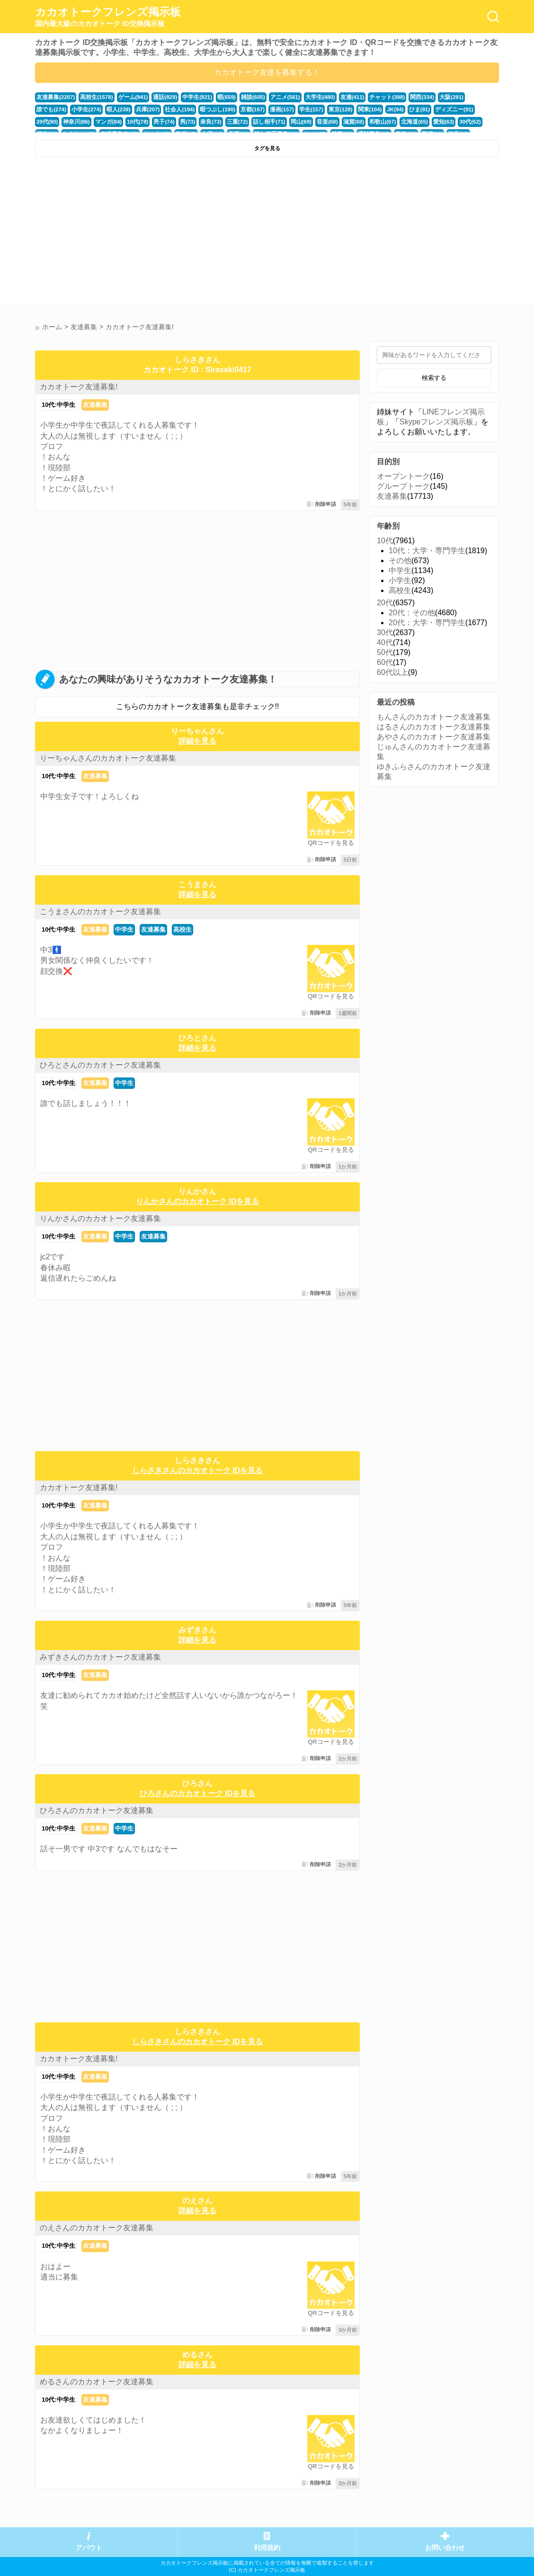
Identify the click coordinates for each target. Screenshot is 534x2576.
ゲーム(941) (129, 97)
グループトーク (403, 486)
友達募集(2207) (54, 97)
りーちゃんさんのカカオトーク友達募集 (108, 758)
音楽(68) (259, 122)
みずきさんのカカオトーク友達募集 (100, 1657)
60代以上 (392, 672)
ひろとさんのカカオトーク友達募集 (100, 1065)
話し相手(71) (203, 122)
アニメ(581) (274, 97)
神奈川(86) (465, 109)
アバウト (89, 2547)
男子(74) (103, 122)
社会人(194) (140, 109)
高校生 (182, 929)
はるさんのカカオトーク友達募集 (433, 727)
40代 (385, 642)
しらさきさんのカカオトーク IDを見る (197, 1470)
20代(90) (437, 109)
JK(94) (347, 109)
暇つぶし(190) (176, 109)
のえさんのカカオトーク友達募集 (96, 2228)
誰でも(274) (465, 97)
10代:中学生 (58, 404)
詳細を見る (197, 741)
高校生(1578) (93, 97)
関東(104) (322, 109)
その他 (400, 560)
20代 (385, 603)
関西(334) (405, 97)
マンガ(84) (49, 122)
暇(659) (218, 97)
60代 (385, 662)
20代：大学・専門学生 (427, 623)
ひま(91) (371, 109)
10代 (385, 541)
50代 (385, 652)
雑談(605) (244, 97)
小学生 (400, 580)
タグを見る (267, 148)
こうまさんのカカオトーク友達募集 (100, 911)
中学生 (124, 929)
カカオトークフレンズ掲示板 (108, 17)
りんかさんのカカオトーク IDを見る (197, 1201)
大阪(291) (433, 97)
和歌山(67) (312, 122)
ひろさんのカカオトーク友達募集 (96, 1810)
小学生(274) (50, 109)
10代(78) (77, 122)
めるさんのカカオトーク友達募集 (96, 2382)
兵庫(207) (109, 109)
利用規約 (267, 2547)
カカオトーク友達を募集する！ (267, 72)
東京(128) (294, 109)
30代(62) (395, 122)
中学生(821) (190, 97)
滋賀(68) (284, 122)
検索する (434, 377)
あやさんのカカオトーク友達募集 (433, 737)
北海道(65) (342, 122)
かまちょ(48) (451, 122)
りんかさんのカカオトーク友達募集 (100, 1218)
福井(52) (421, 122)
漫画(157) (237, 109)
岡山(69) (234, 122)
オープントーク (403, 476)
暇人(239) (81, 109)
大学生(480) (308, 97)
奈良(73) (148, 122)
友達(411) (338, 97)
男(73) (125, 122)
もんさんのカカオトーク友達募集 (433, 717)
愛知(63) (370, 122)
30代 (385, 632)
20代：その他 (412, 613)
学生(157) (266, 109)
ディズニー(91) (403, 109)
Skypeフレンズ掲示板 (436, 422)
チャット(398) (372, 97)
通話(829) (159, 97)
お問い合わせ (445, 2547)
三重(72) (173, 122)
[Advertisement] (150, 233)
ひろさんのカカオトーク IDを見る (197, 1793)
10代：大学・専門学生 (427, 551)
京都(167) (210, 109)
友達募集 (95, 404)
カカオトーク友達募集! (78, 387)
